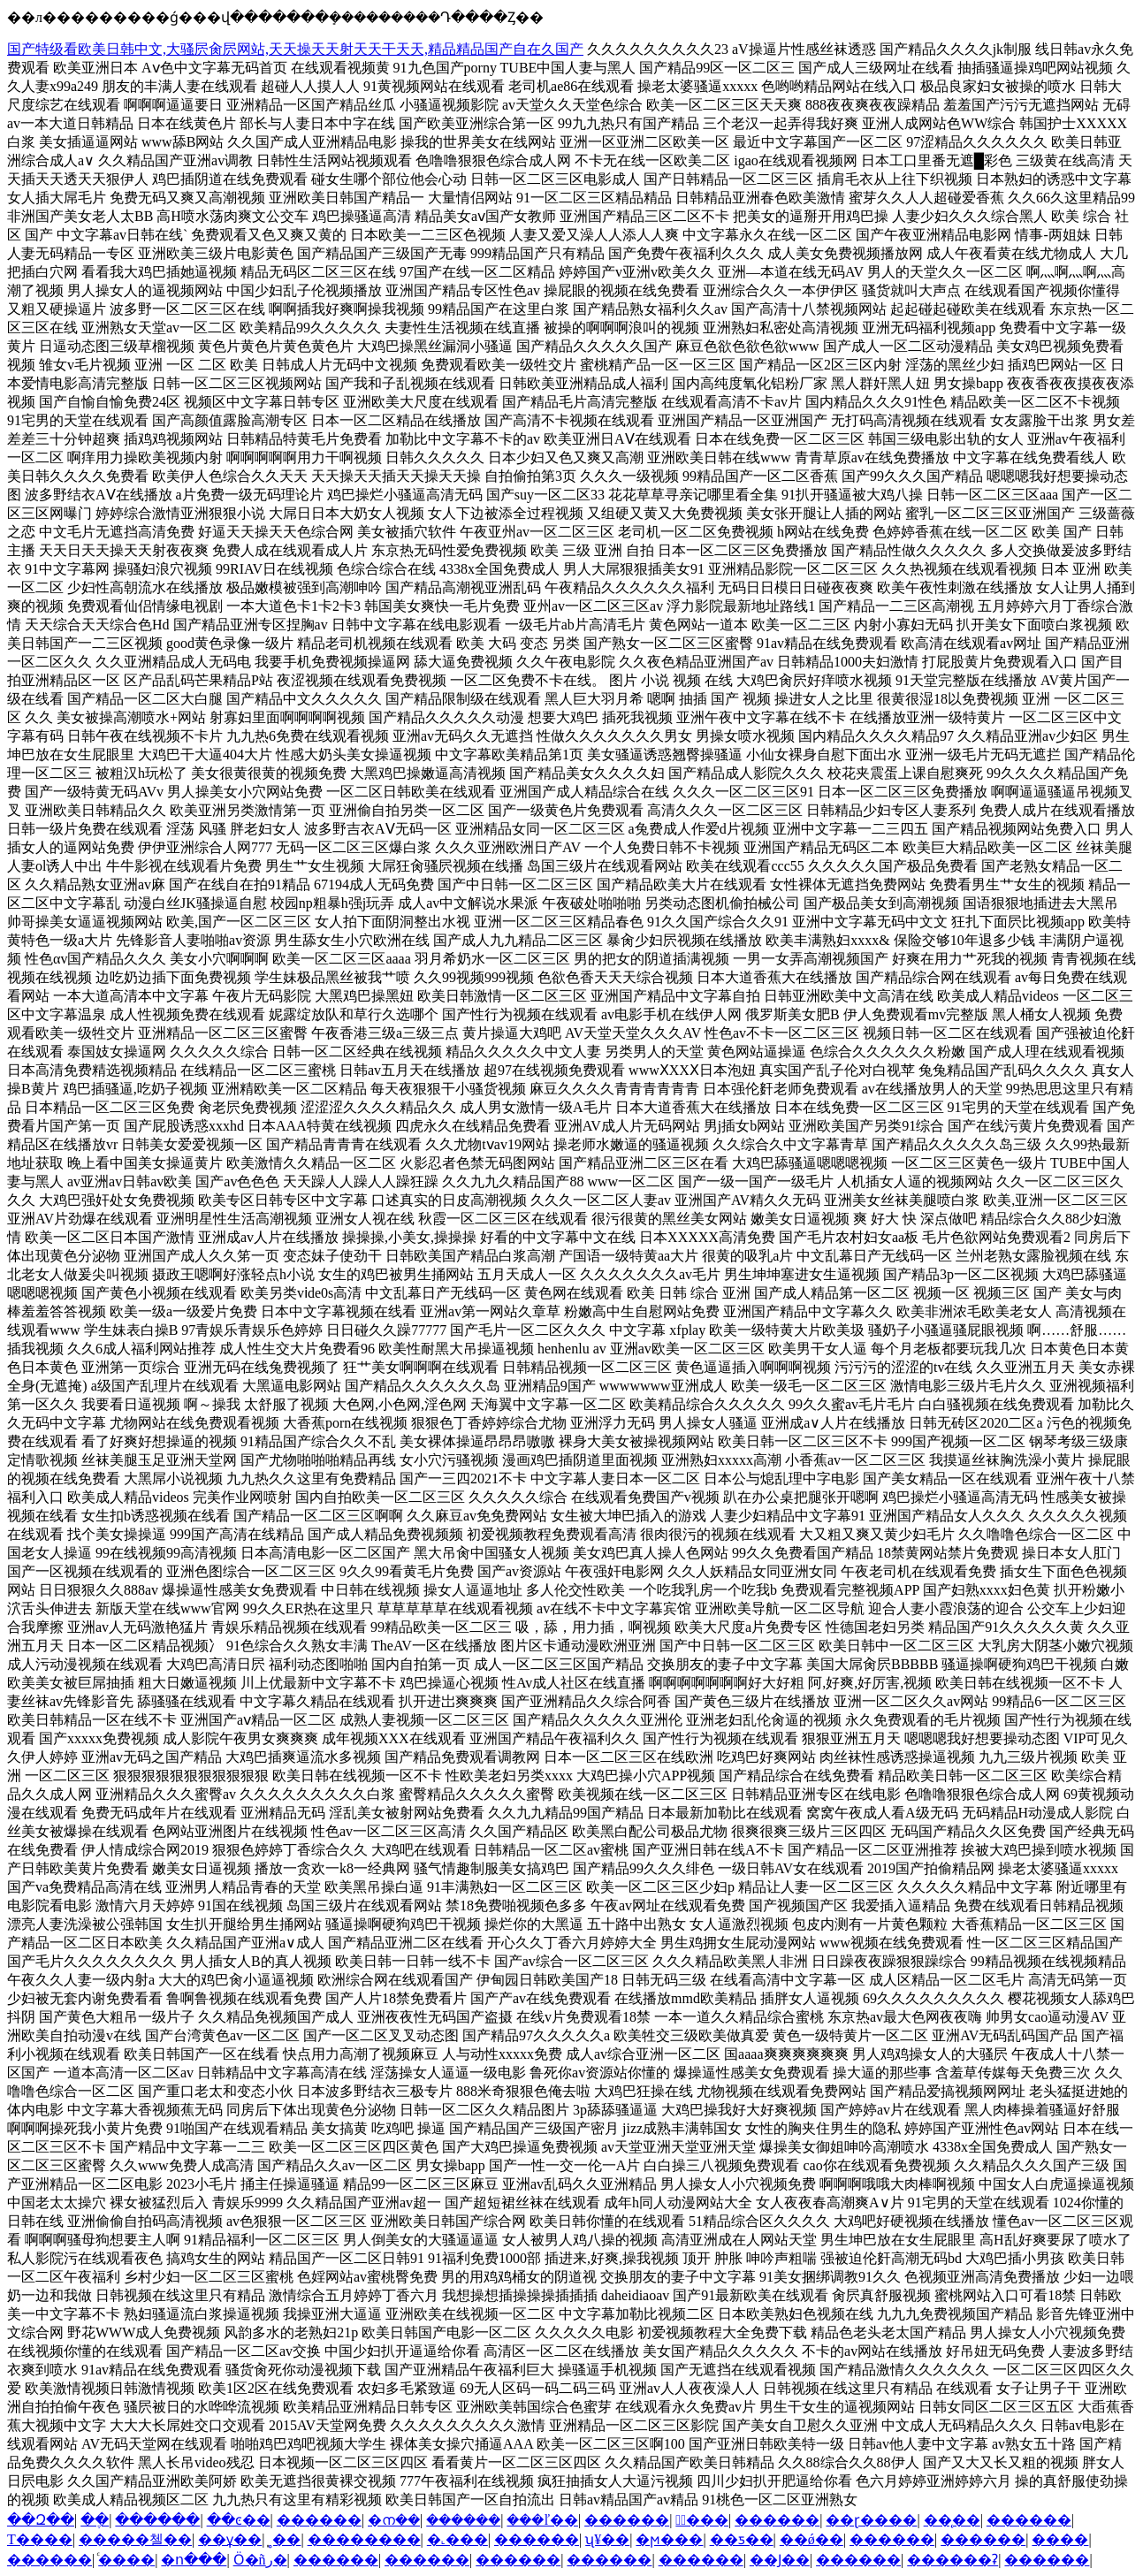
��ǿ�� (811, 2539)
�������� (364, 2539)
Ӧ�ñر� (260, 2559)
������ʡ (952, 2559)
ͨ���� (126, 2559)
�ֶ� (94, 2519)
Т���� (39, 2539)
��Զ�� (40, 2519)
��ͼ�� (239, 2519)
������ (157, 2519)
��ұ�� (230, 2539)
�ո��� (193, 2559)
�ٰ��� (701, 2519)
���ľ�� (542, 2519)
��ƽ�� (741, 2539)
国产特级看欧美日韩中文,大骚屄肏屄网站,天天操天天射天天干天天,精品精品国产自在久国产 (295, 49)
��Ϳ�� (780, 2559)
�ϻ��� (669, 2539)
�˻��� (457, 2539)
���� (1060, 2539)
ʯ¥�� (607, 2539)
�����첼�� (135, 2539)
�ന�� (394, 2519)
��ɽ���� (871, 2519)
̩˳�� (284, 2539)
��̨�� (952, 2519)
